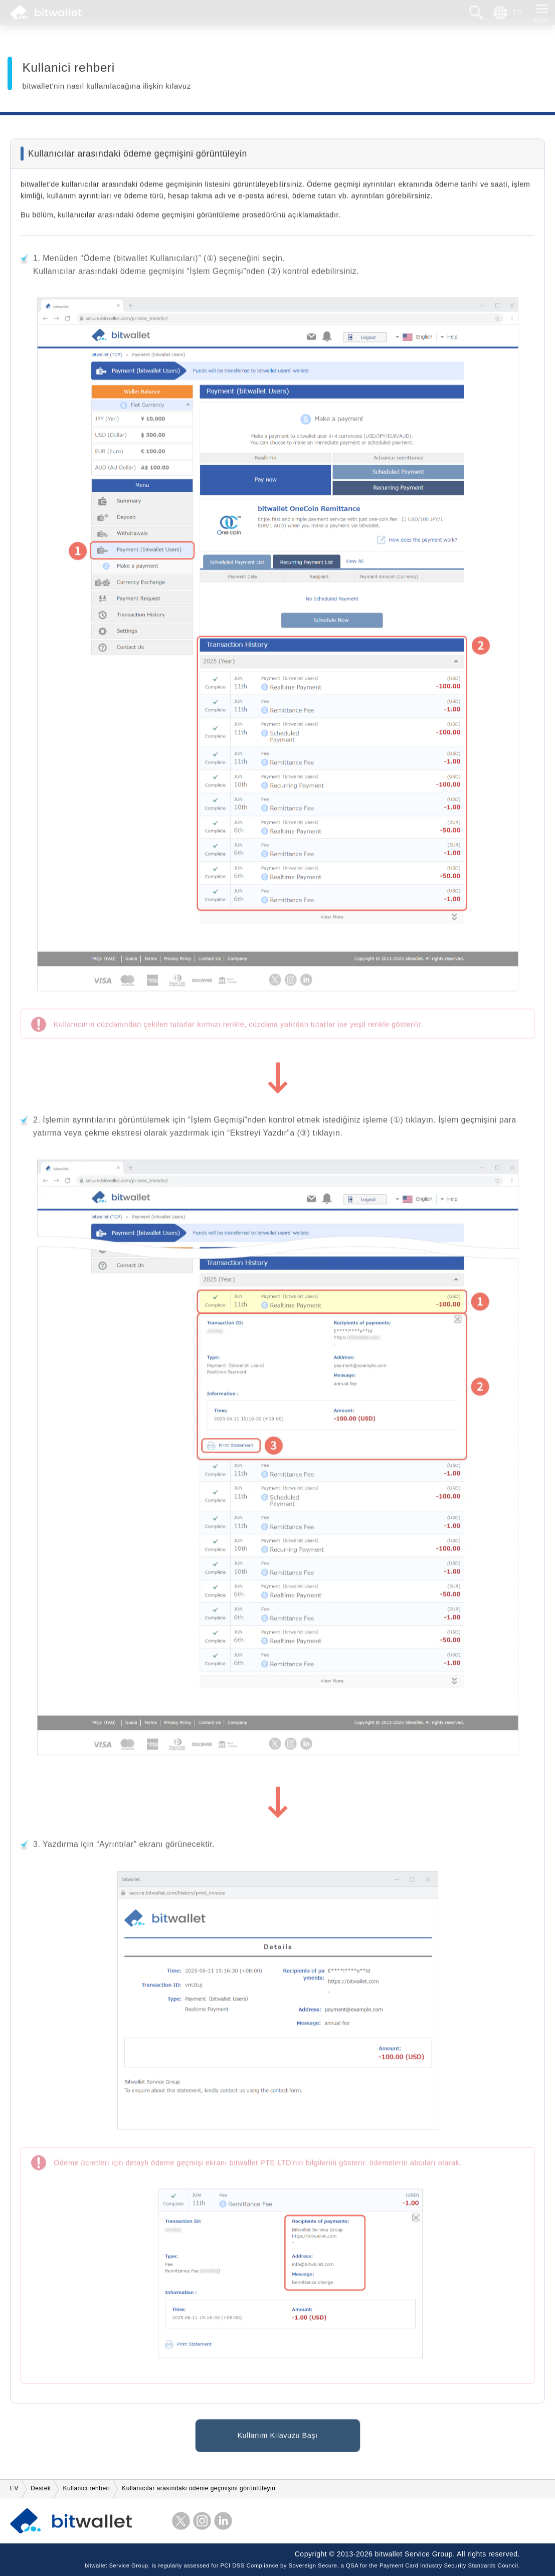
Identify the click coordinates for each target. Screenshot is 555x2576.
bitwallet (46, 12)
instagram (202, 2521)
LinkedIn (223, 2521)
